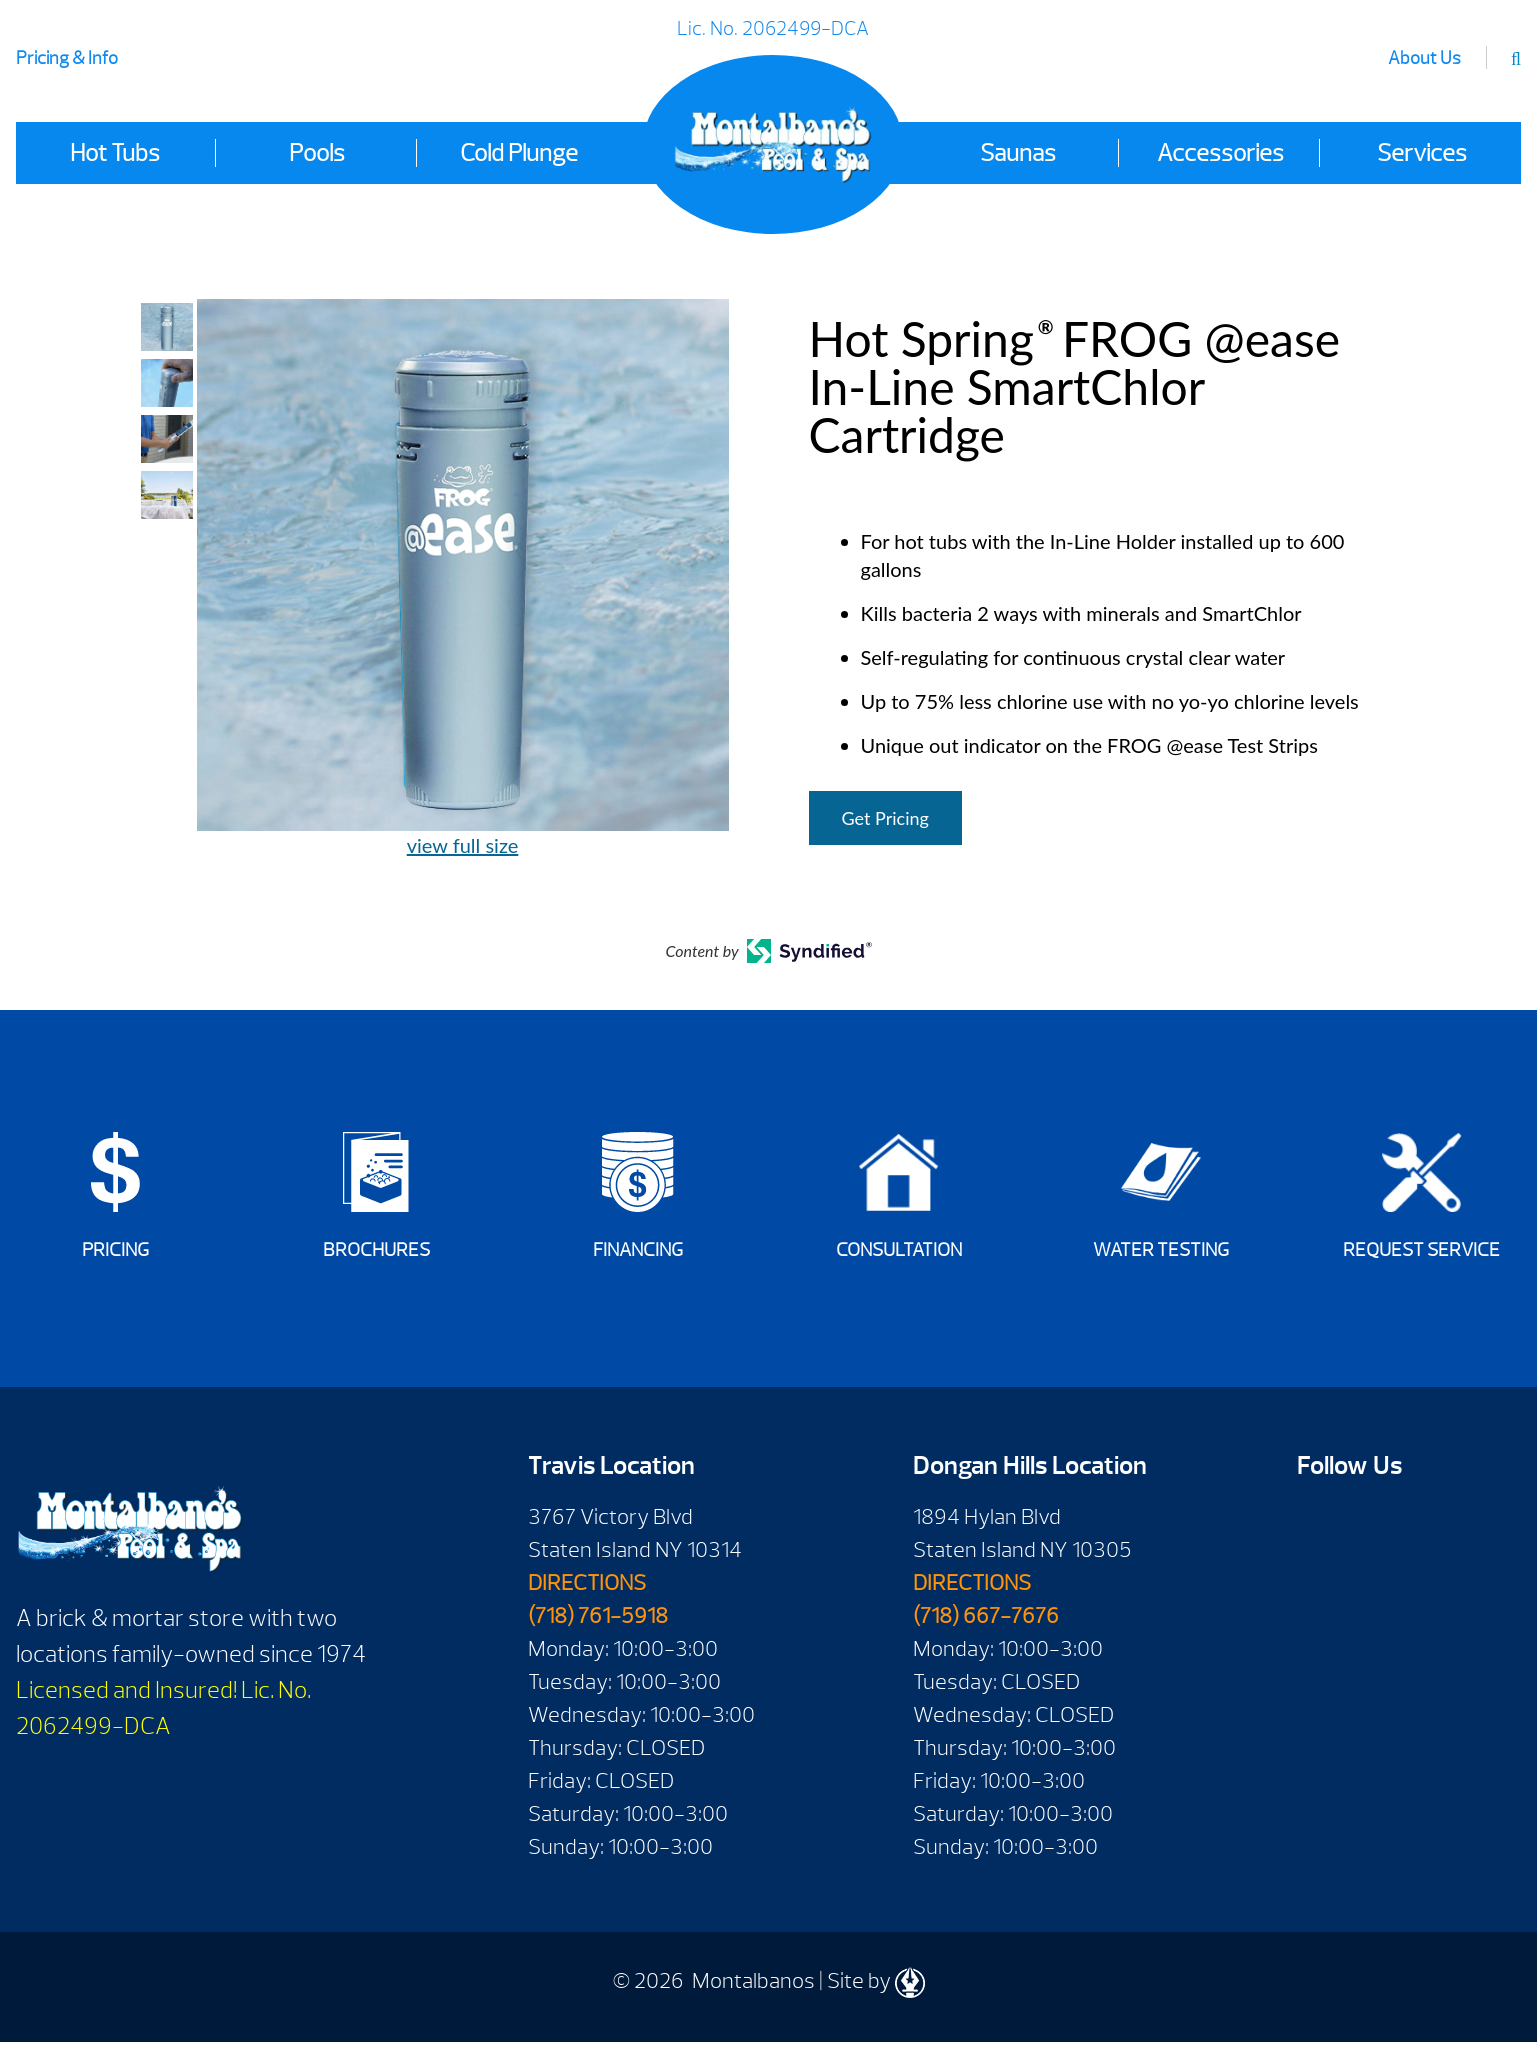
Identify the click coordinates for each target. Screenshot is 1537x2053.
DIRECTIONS (587, 1594)
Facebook (1319, 1534)
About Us (1424, 58)
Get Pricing (885, 818)
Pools (317, 153)
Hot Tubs (115, 153)
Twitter (1319, 1595)
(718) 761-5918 (598, 1627)
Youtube (1376, 1534)
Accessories (1220, 153)
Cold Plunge (519, 153)
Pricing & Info (67, 58)
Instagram (1376, 1595)
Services (1422, 153)
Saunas (1018, 153)
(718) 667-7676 (986, 1627)
